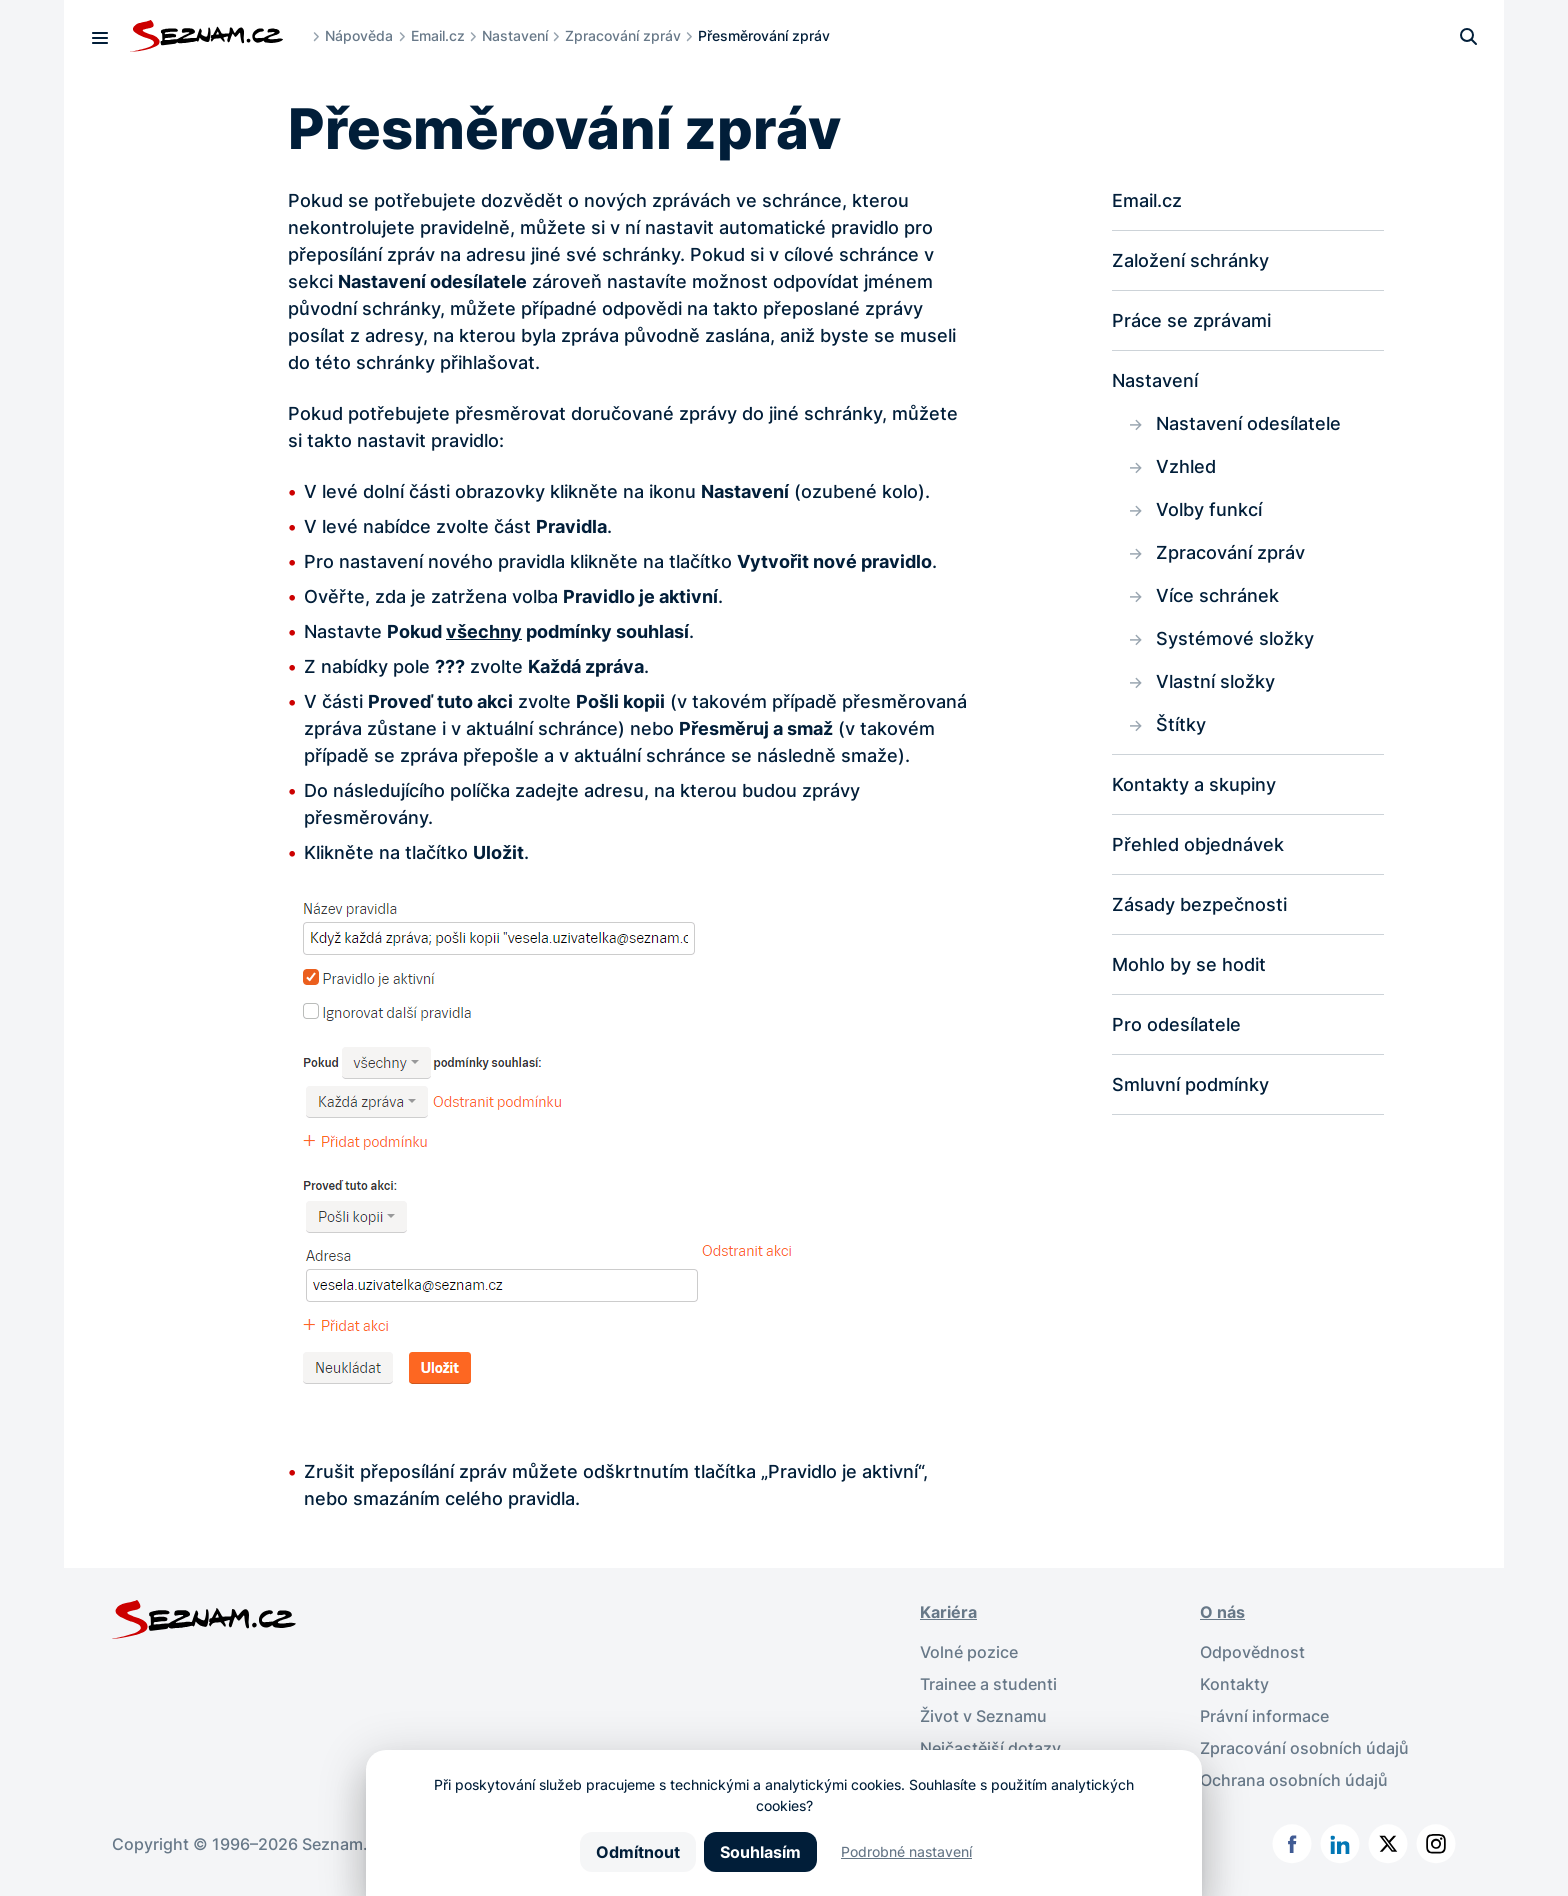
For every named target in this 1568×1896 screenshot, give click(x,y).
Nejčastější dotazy (990, 1748)
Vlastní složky (1215, 681)
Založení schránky (1190, 260)
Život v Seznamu (983, 1716)
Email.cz (438, 35)
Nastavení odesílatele (1248, 423)
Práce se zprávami (1191, 320)
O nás (1222, 1612)
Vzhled (1186, 466)
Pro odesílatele (1176, 1024)
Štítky (1181, 724)
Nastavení (515, 35)
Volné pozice (969, 1652)
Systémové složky (1235, 638)
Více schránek (1217, 595)
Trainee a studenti (988, 1684)
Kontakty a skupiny (1194, 784)
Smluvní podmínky (1190, 1084)
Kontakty (1234, 1684)
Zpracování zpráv (623, 35)
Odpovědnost (1252, 1652)
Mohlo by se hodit (1189, 964)
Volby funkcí (1209, 509)
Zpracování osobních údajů (1304, 1748)
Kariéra (948, 1612)
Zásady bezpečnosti (1199, 904)
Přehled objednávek (1198, 844)
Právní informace (1264, 1716)
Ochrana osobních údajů (1294, 1780)
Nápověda (359, 35)
